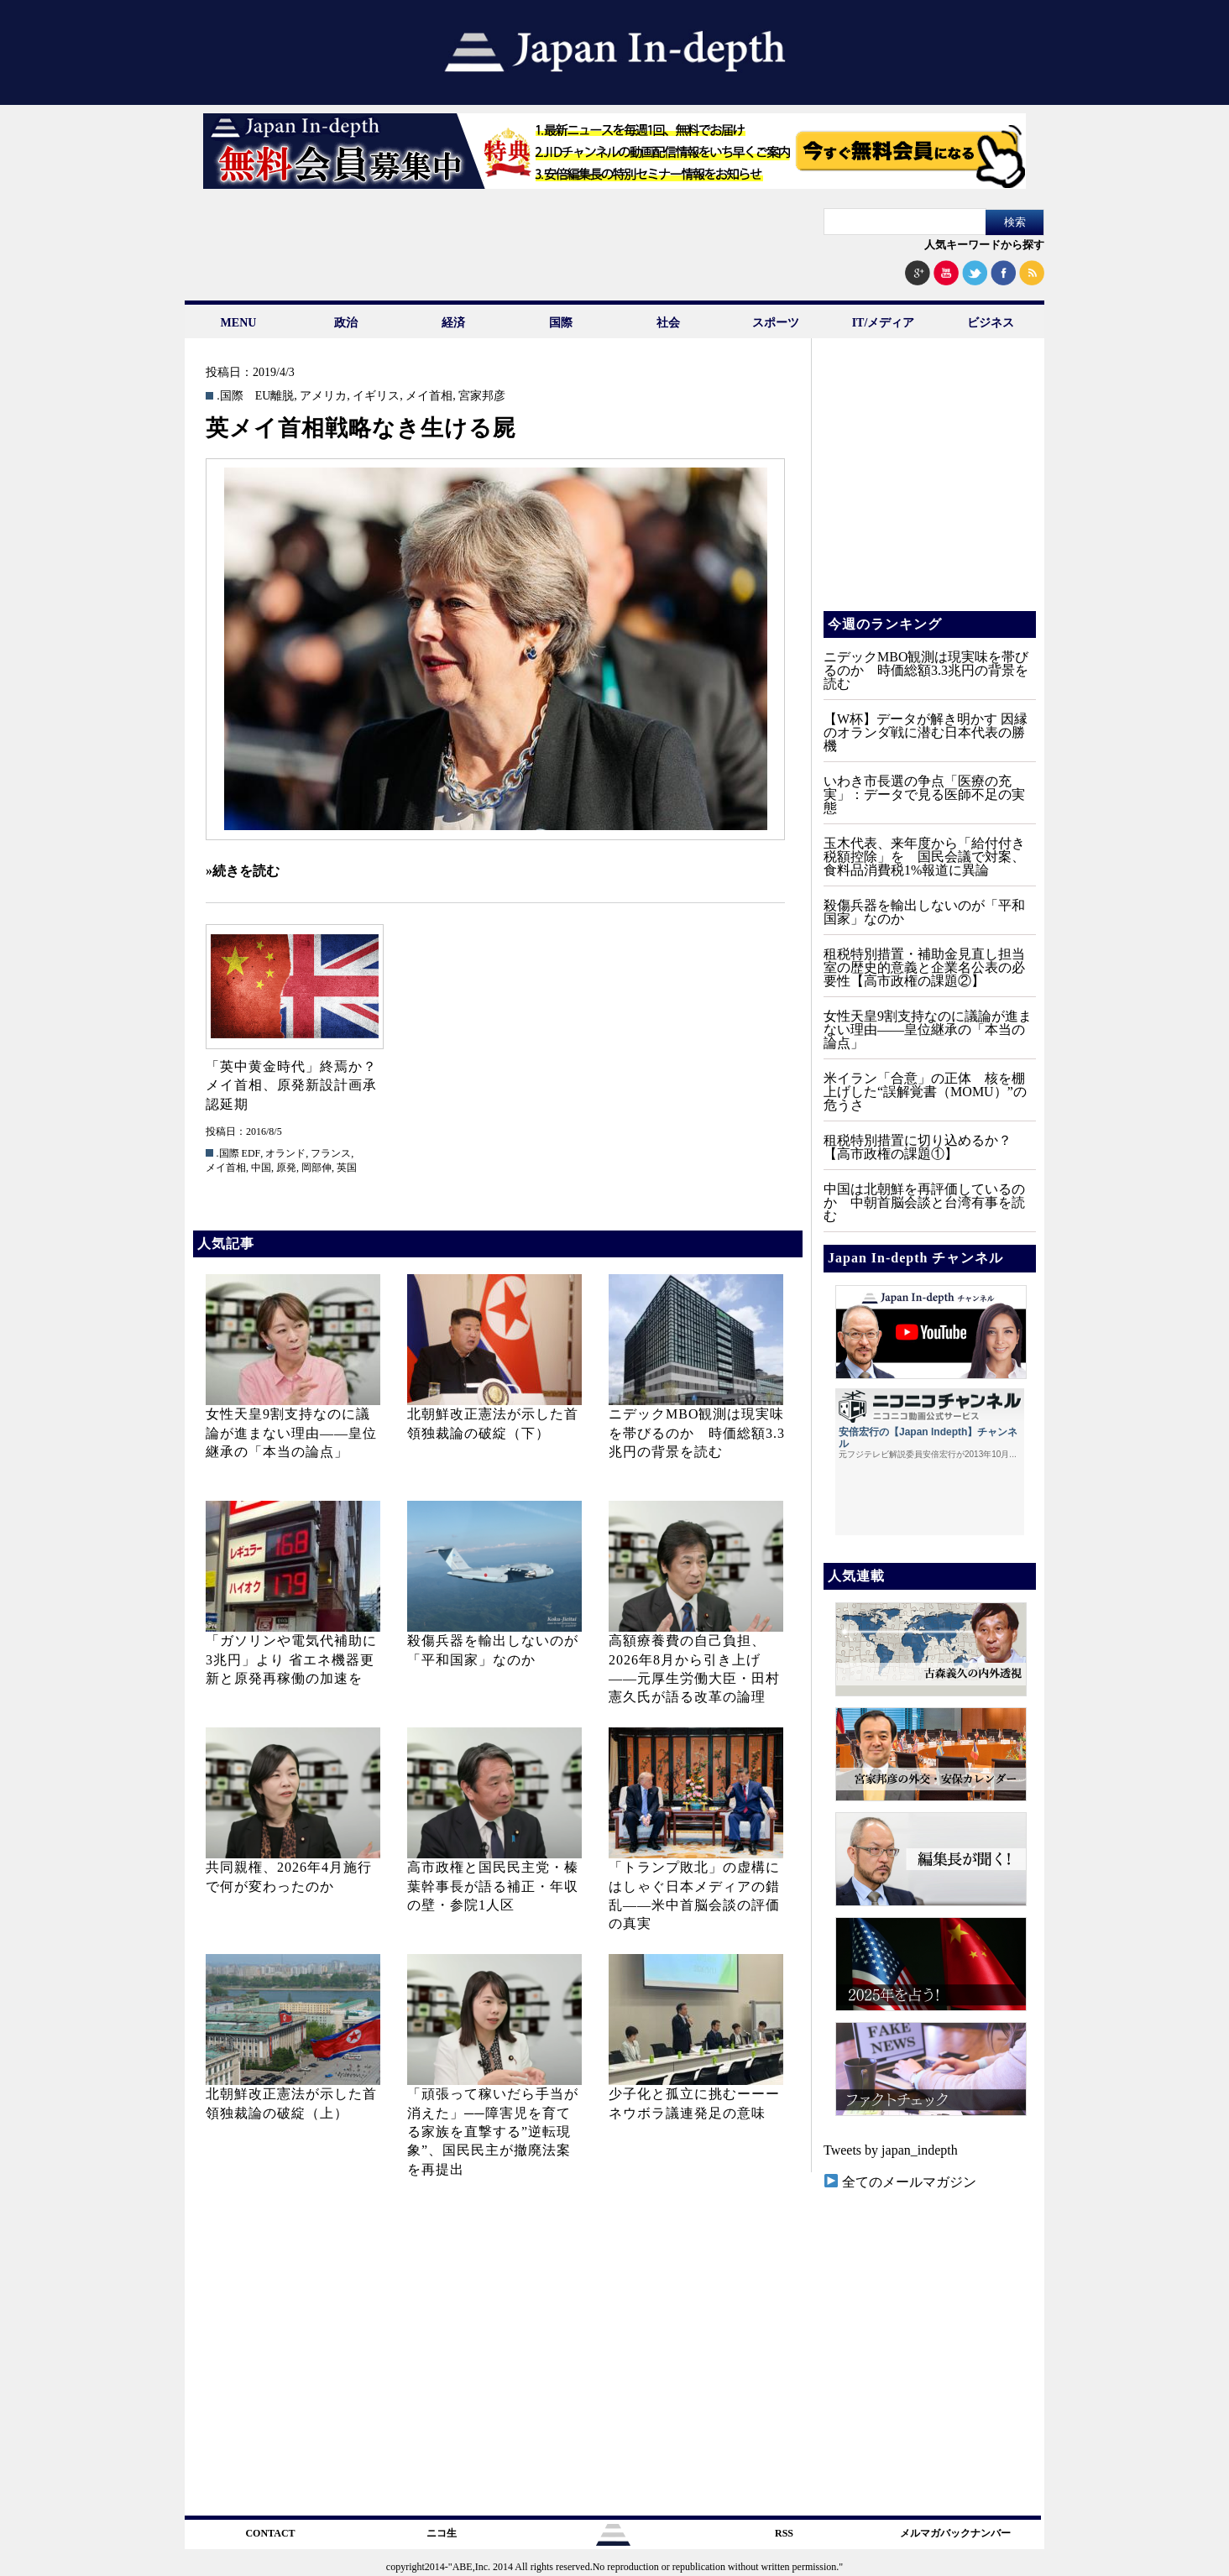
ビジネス (990, 322)
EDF (251, 1153)
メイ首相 (428, 396)
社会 (668, 322)
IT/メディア (883, 322)
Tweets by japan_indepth (891, 2150)
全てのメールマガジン (900, 2182)
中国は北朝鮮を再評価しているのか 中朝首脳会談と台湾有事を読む (924, 1202)
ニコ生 (441, 2533)
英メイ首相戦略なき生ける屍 (361, 428)
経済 (453, 322)
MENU (239, 322)
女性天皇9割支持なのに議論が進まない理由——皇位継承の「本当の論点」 (291, 1433)
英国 (347, 1168)
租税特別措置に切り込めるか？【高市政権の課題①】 (918, 1147)
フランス (331, 1153)
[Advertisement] (928, 487)
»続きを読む (243, 871)
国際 (561, 322)
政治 (346, 322)
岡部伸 (316, 1168)
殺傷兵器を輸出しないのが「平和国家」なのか (924, 912)
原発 (286, 1168)
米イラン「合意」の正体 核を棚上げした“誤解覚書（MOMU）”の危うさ (925, 1091)
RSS (784, 2533)
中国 (261, 1168)
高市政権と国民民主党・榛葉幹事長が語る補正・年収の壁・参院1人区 (492, 1886)
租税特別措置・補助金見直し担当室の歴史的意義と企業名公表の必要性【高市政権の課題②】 (924, 967)
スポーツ (775, 322)
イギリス (376, 396)
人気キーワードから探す (984, 244)
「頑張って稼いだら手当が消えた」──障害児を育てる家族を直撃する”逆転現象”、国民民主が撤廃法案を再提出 (492, 2131)
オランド (285, 1153)
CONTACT (270, 2533)
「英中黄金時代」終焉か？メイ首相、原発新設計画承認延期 (291, 1085)
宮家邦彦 (481, 396)
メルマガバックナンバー (955, 2533)
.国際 (230, 396)
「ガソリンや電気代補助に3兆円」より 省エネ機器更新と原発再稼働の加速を (291, 1659)
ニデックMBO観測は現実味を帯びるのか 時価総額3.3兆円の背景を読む (697, 1433)
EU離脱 (275, 396)
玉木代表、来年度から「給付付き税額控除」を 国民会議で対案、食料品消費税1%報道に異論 (924, 856)
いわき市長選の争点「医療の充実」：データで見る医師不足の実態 (924, 794)
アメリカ (323, 396)
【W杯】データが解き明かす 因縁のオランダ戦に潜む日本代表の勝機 (926, 732)
